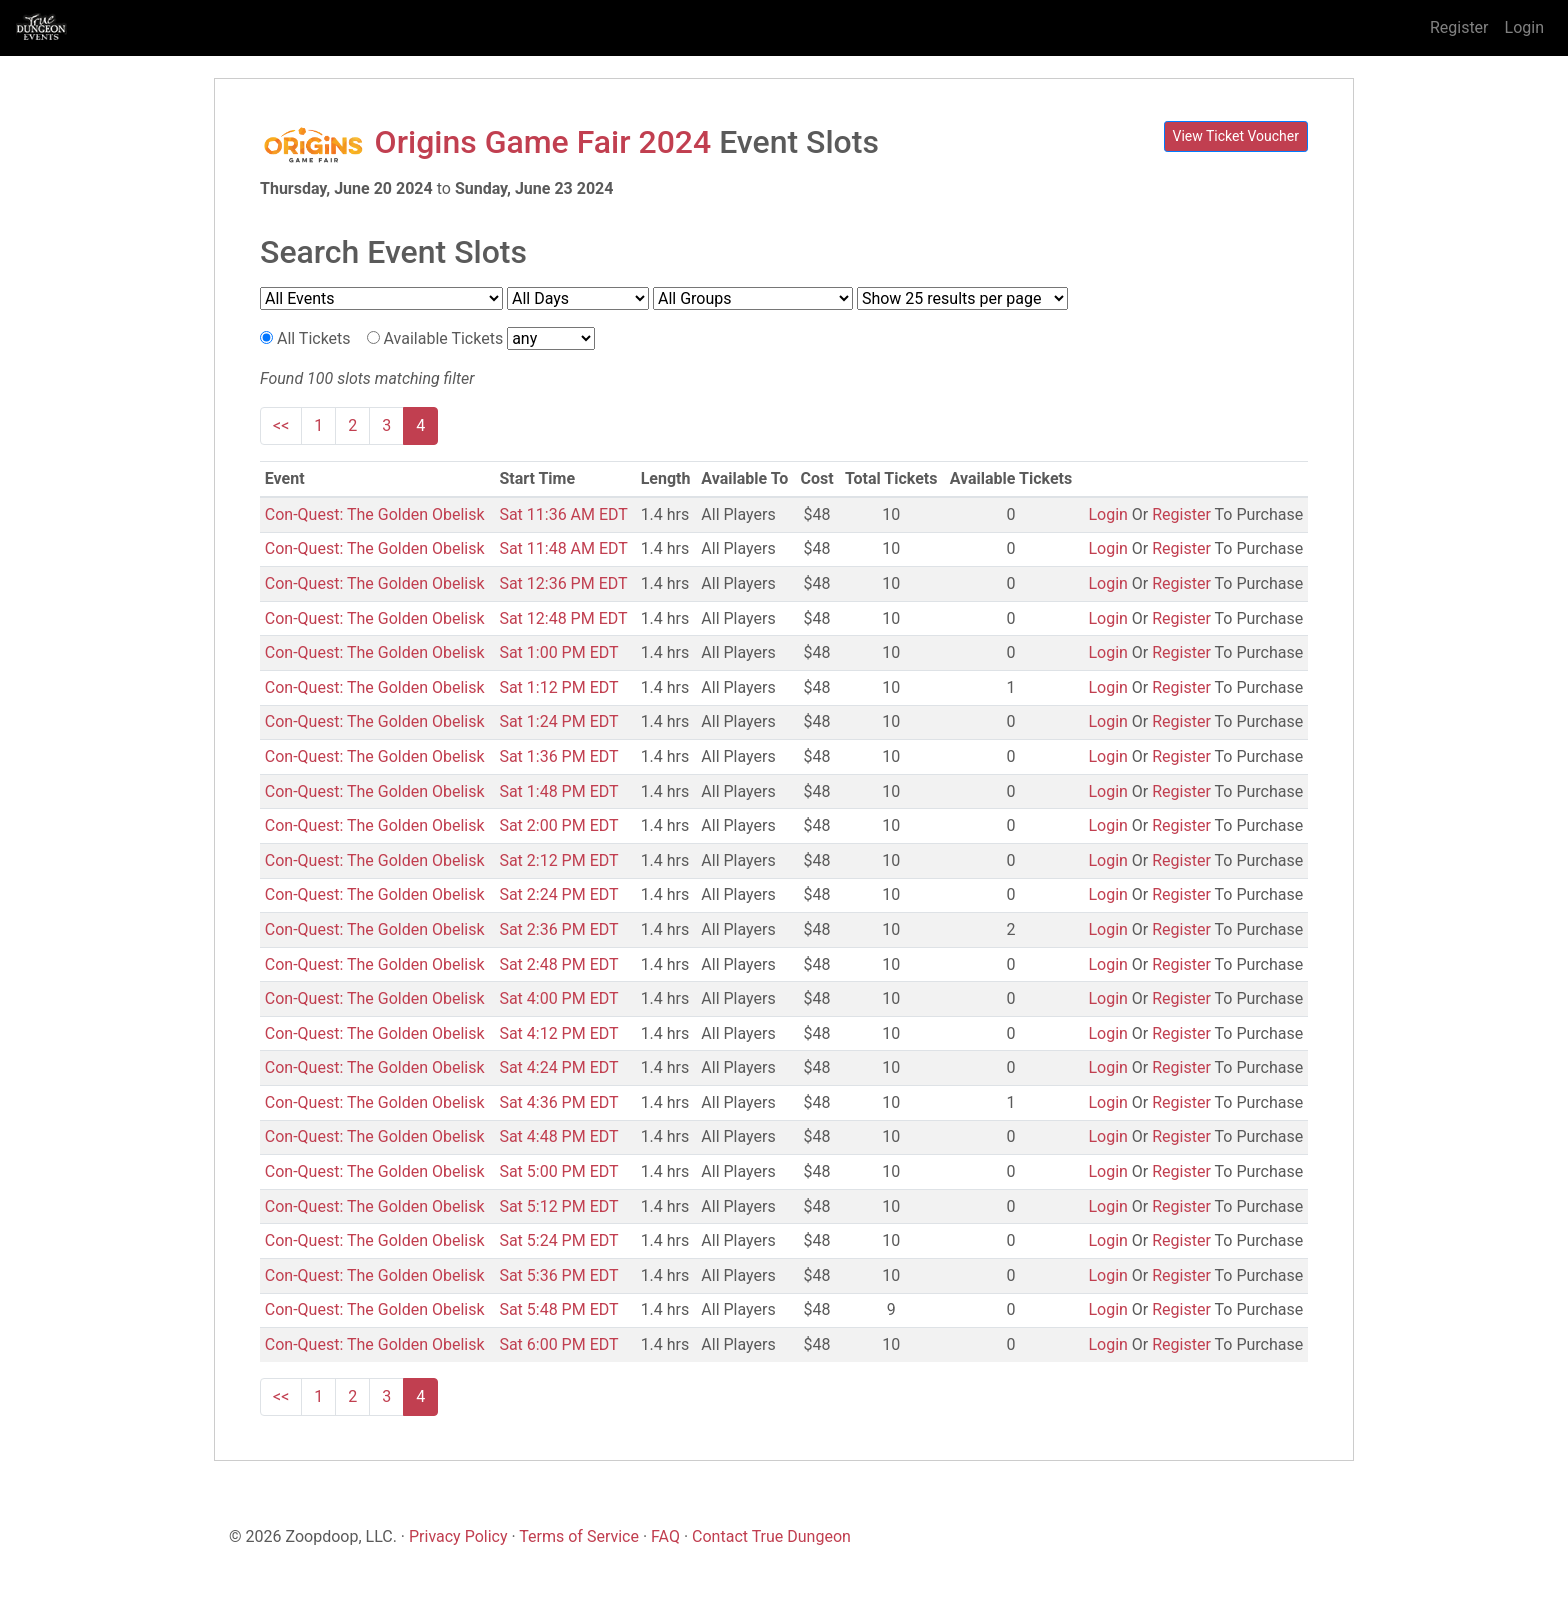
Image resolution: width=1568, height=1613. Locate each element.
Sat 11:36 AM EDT (563, 514)
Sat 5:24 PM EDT (558, 1240)
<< (281, 425)
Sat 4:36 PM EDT (558, 1102)
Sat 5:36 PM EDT (558, 1275)
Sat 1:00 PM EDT (558, 652)
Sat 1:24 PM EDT (558, 721)
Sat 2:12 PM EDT (558, 860)
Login (1524, 27)
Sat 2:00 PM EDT (558, 825)
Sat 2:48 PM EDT (558, 964)
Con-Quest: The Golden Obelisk (375, 514)
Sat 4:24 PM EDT (558, 1067)
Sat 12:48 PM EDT (563, 618)
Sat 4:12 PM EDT (558, 1033)
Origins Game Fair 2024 (543, 142)
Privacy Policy (458, 1536)
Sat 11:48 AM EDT (563, 548)
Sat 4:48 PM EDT (558, 1136)
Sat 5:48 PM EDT (558, 1309)
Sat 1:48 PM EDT (558, 791)
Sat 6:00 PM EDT (558, 1344)
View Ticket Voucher (1236, 136)
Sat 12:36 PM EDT (563, 583)
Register (1459, 27)
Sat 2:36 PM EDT (558, 929)
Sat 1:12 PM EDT (558, 687)
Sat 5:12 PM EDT (558, 1206)
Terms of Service (579, 1536)
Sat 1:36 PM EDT (558, 756)
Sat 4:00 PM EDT (558, 998)
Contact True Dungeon (771, 1536)
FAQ (665, 1536)
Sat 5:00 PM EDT (558, 1171)
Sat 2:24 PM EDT (558, 894)
